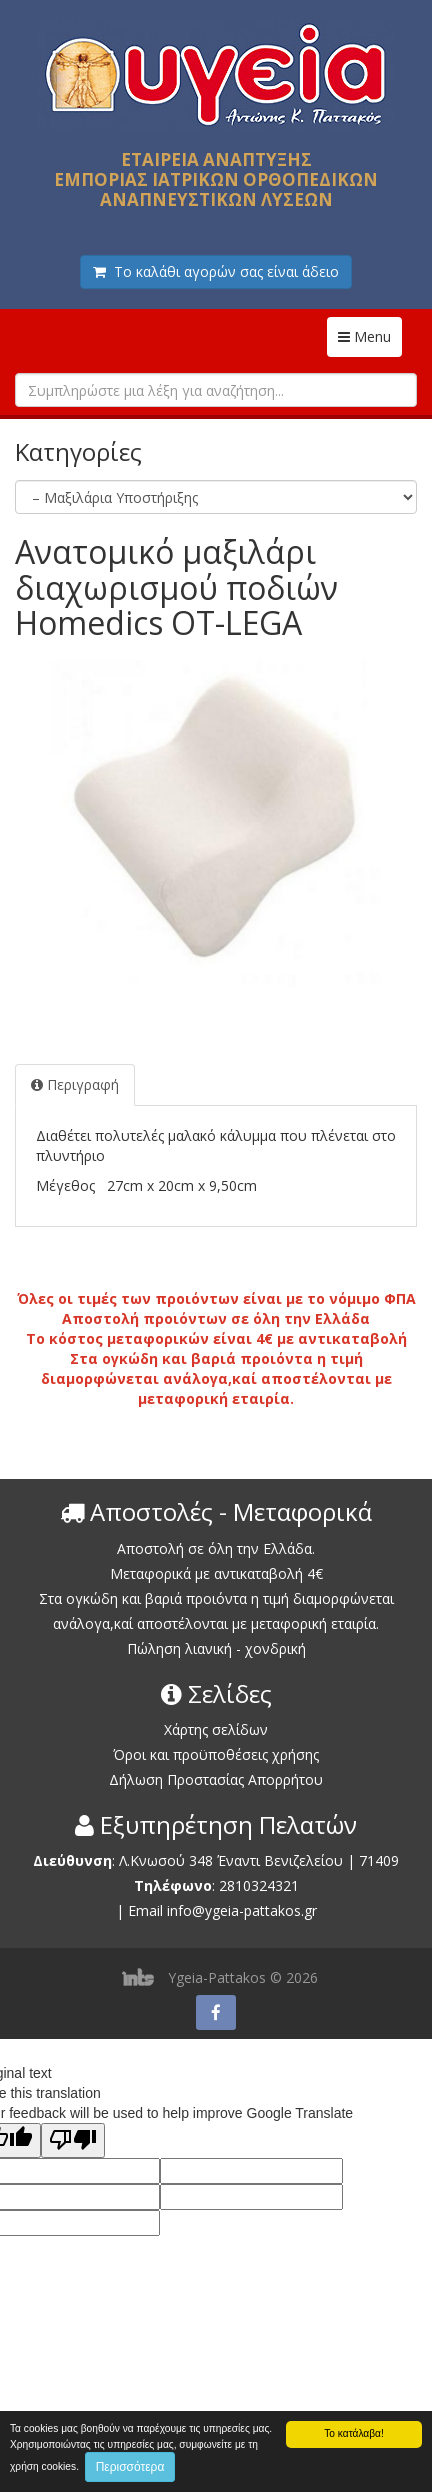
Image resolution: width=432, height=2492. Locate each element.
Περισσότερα (130, 2467)
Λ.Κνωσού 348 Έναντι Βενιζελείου (233, 1860)
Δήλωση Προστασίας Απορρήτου (216, 1779)
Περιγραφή (75, 1084)
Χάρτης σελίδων (216, 1729)
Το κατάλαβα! (354, 2433)
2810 (235, 1885)
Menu (370, 336)
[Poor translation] (73, 2140)
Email (145, 1910)
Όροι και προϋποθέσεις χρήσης (216, 1754)
